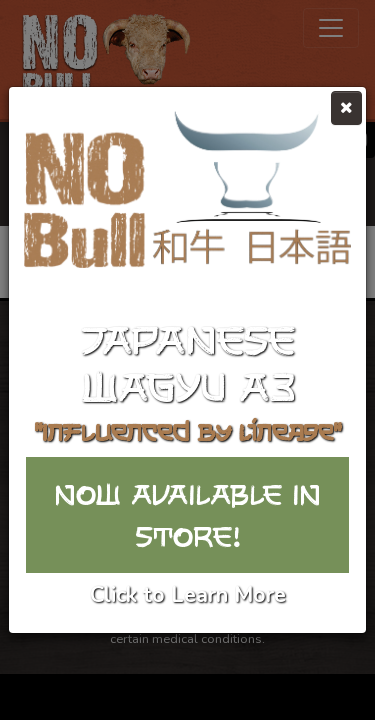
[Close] (346, 108)
